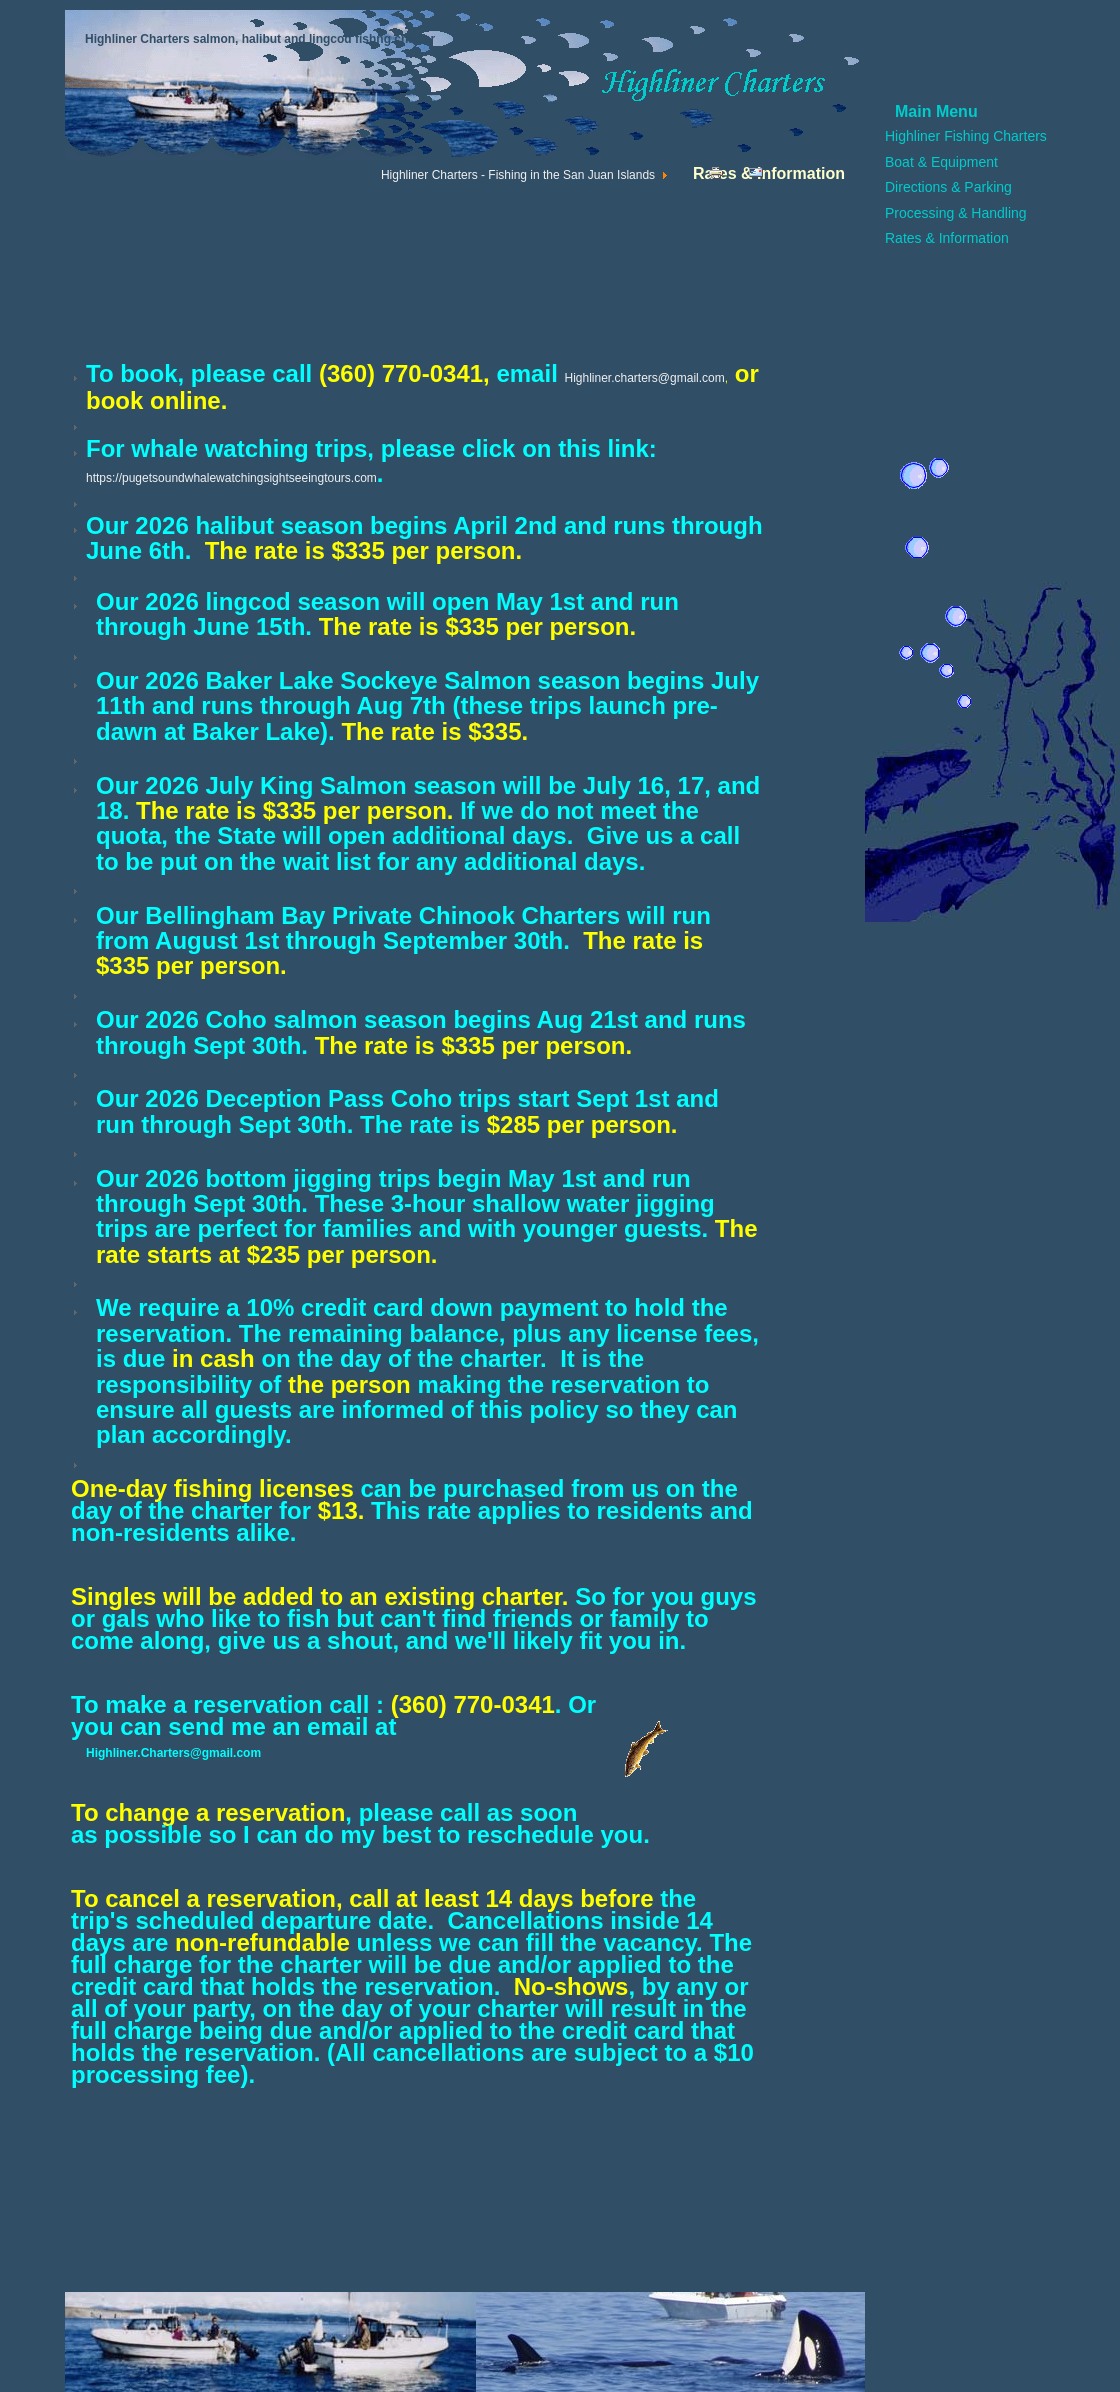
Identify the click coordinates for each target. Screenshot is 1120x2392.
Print (720, 177)
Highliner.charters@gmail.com (644, 378)
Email (763, 177)
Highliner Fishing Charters (966, 136)
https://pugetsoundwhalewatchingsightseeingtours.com (231, 478)
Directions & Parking (948, 187)
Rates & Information (947, 238)
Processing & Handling (956, 213)
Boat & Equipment (941, 162)
